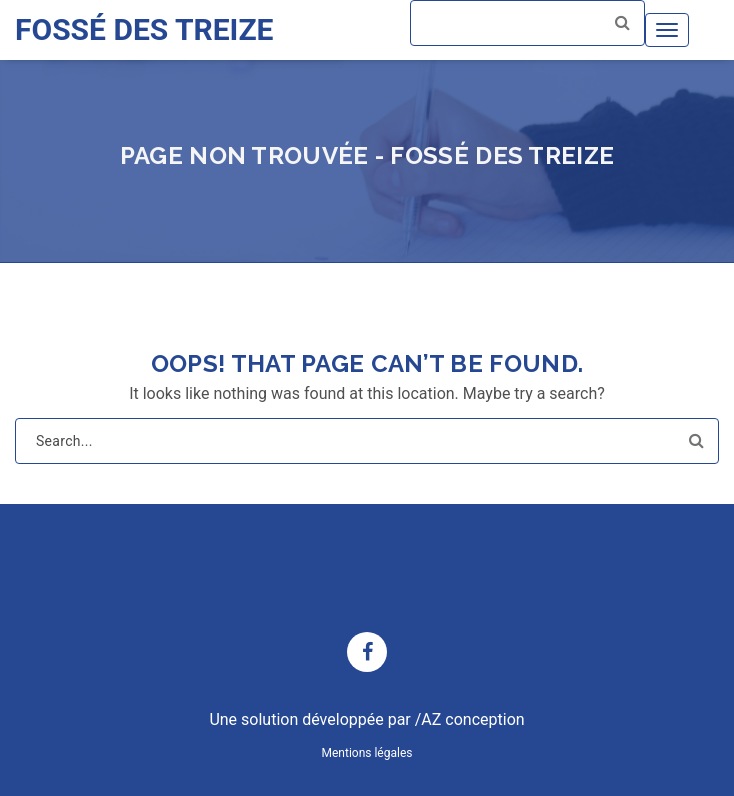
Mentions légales (367, 753)
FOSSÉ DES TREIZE (144, 29)
